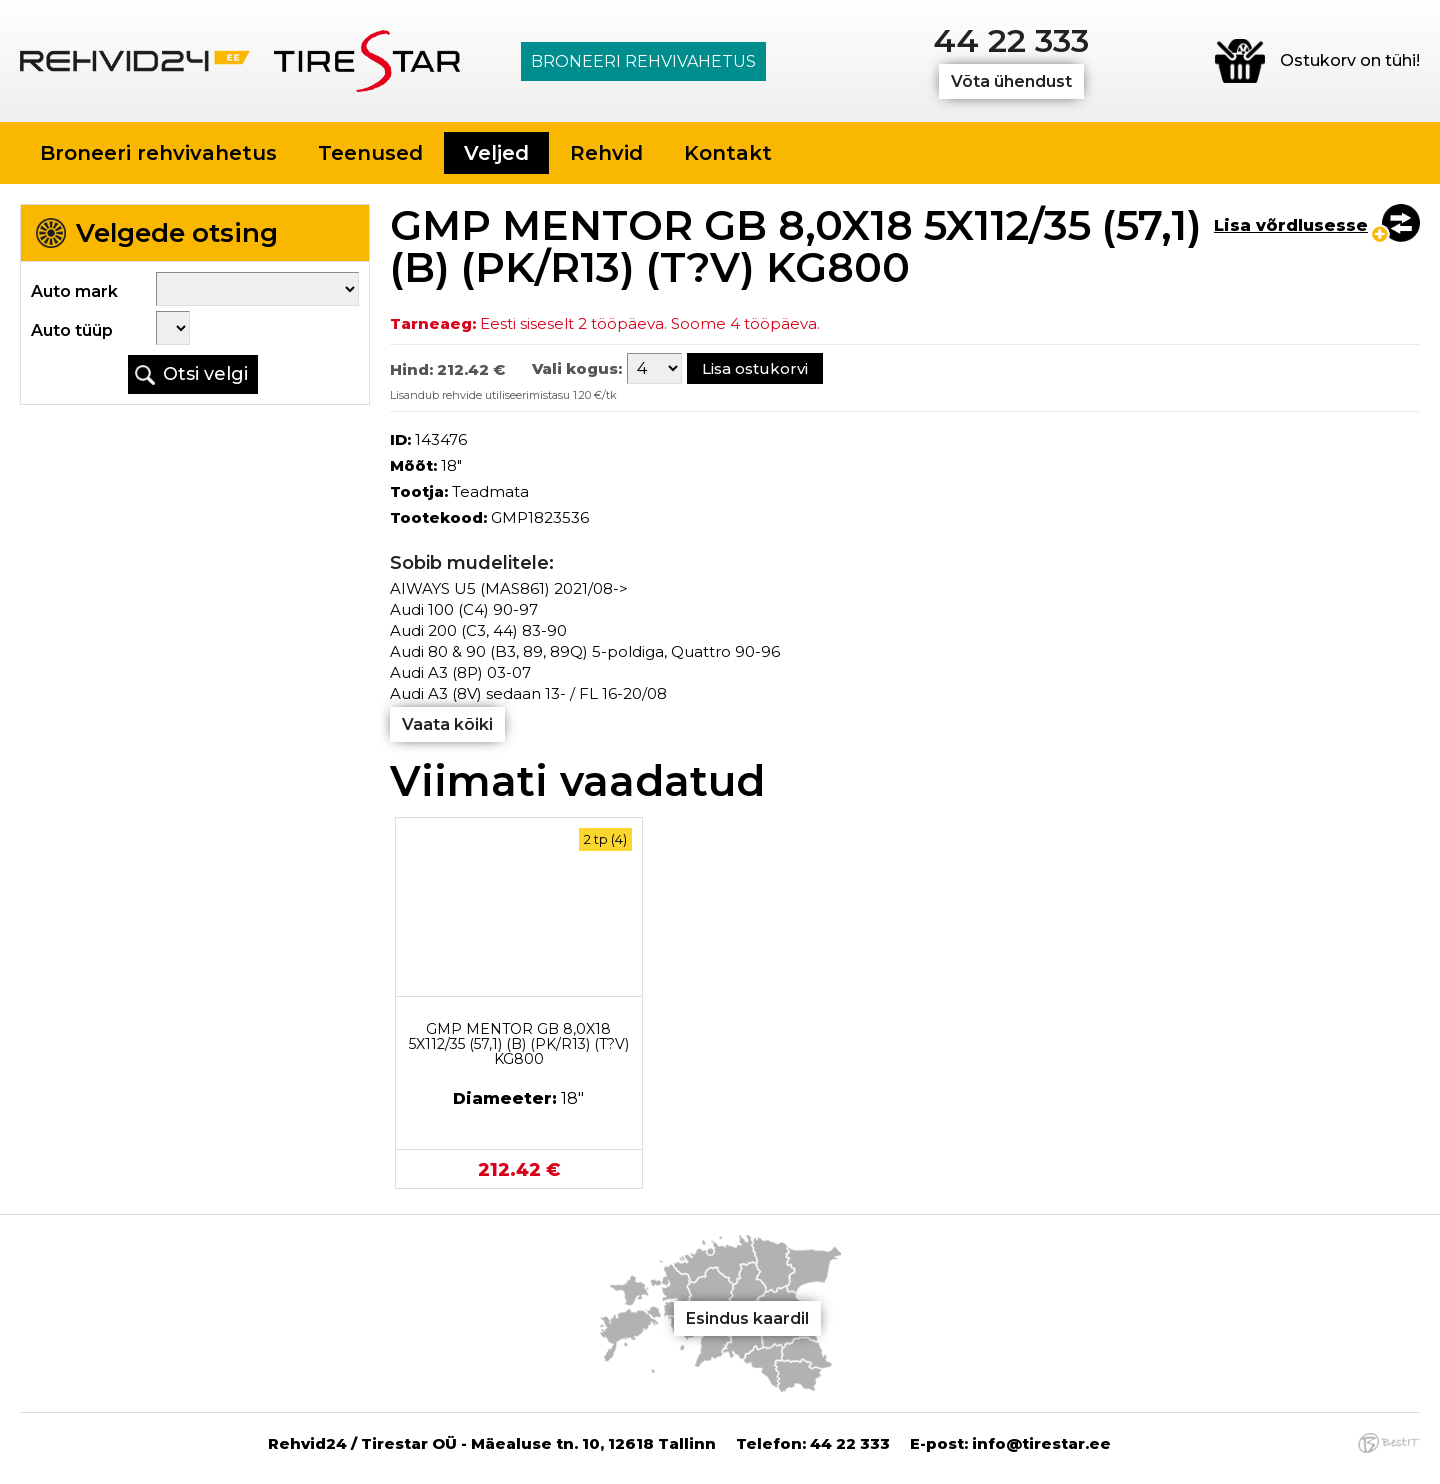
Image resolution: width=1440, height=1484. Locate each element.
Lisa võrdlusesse (1291, 225)
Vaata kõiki (447, 724)
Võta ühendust (1011, 81)
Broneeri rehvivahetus (643, 61)
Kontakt (728, 153)
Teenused (370, 153)
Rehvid (606, 153)
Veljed (496, 153)
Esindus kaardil (747, 1318)
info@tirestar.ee (1041, 1443)
